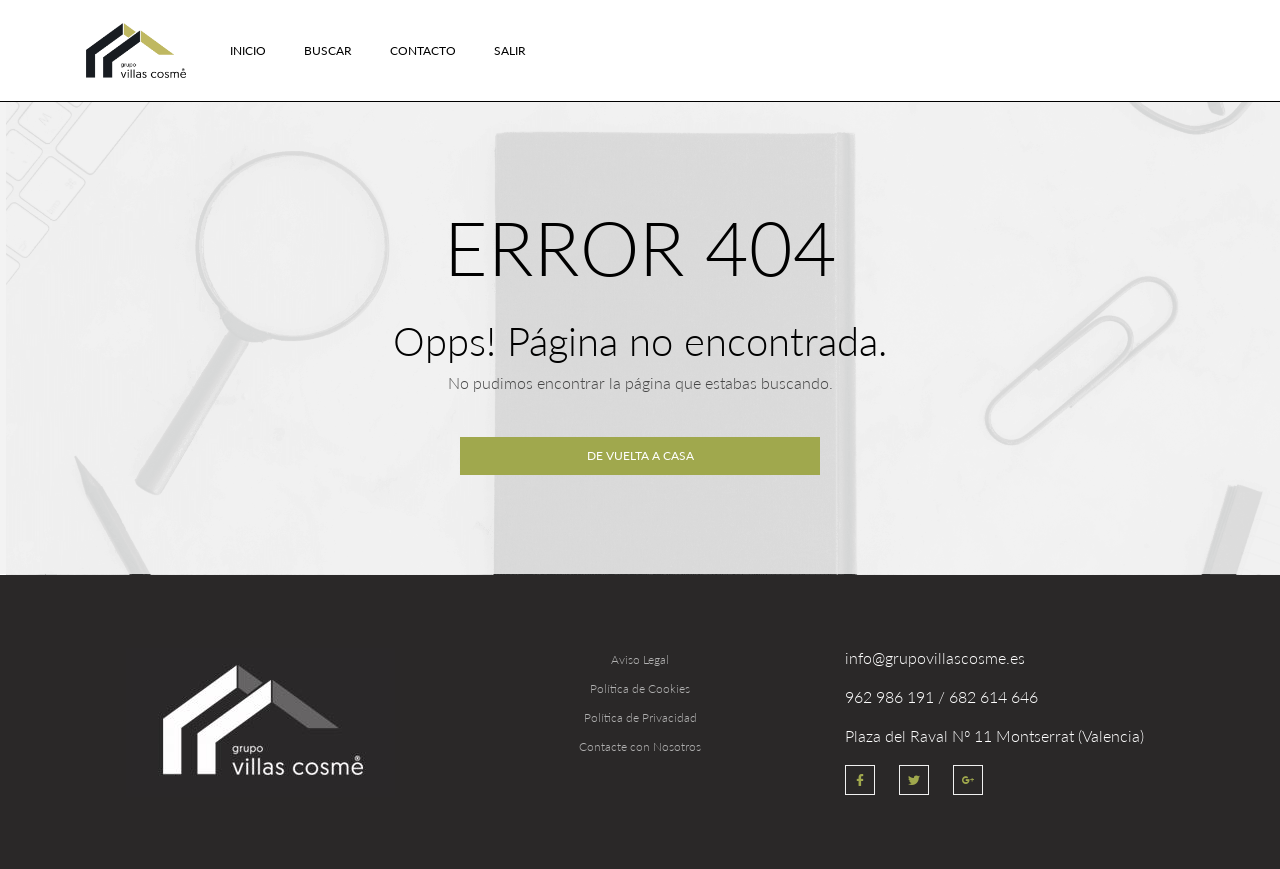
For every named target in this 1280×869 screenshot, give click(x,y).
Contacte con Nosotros (640, 746)
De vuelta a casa (640, 455)
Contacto (423, 50)
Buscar (328, 50)
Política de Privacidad (640, 717)
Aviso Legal (640, 659)
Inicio (248, 50)
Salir (510, 50)
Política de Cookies (640, 688)
